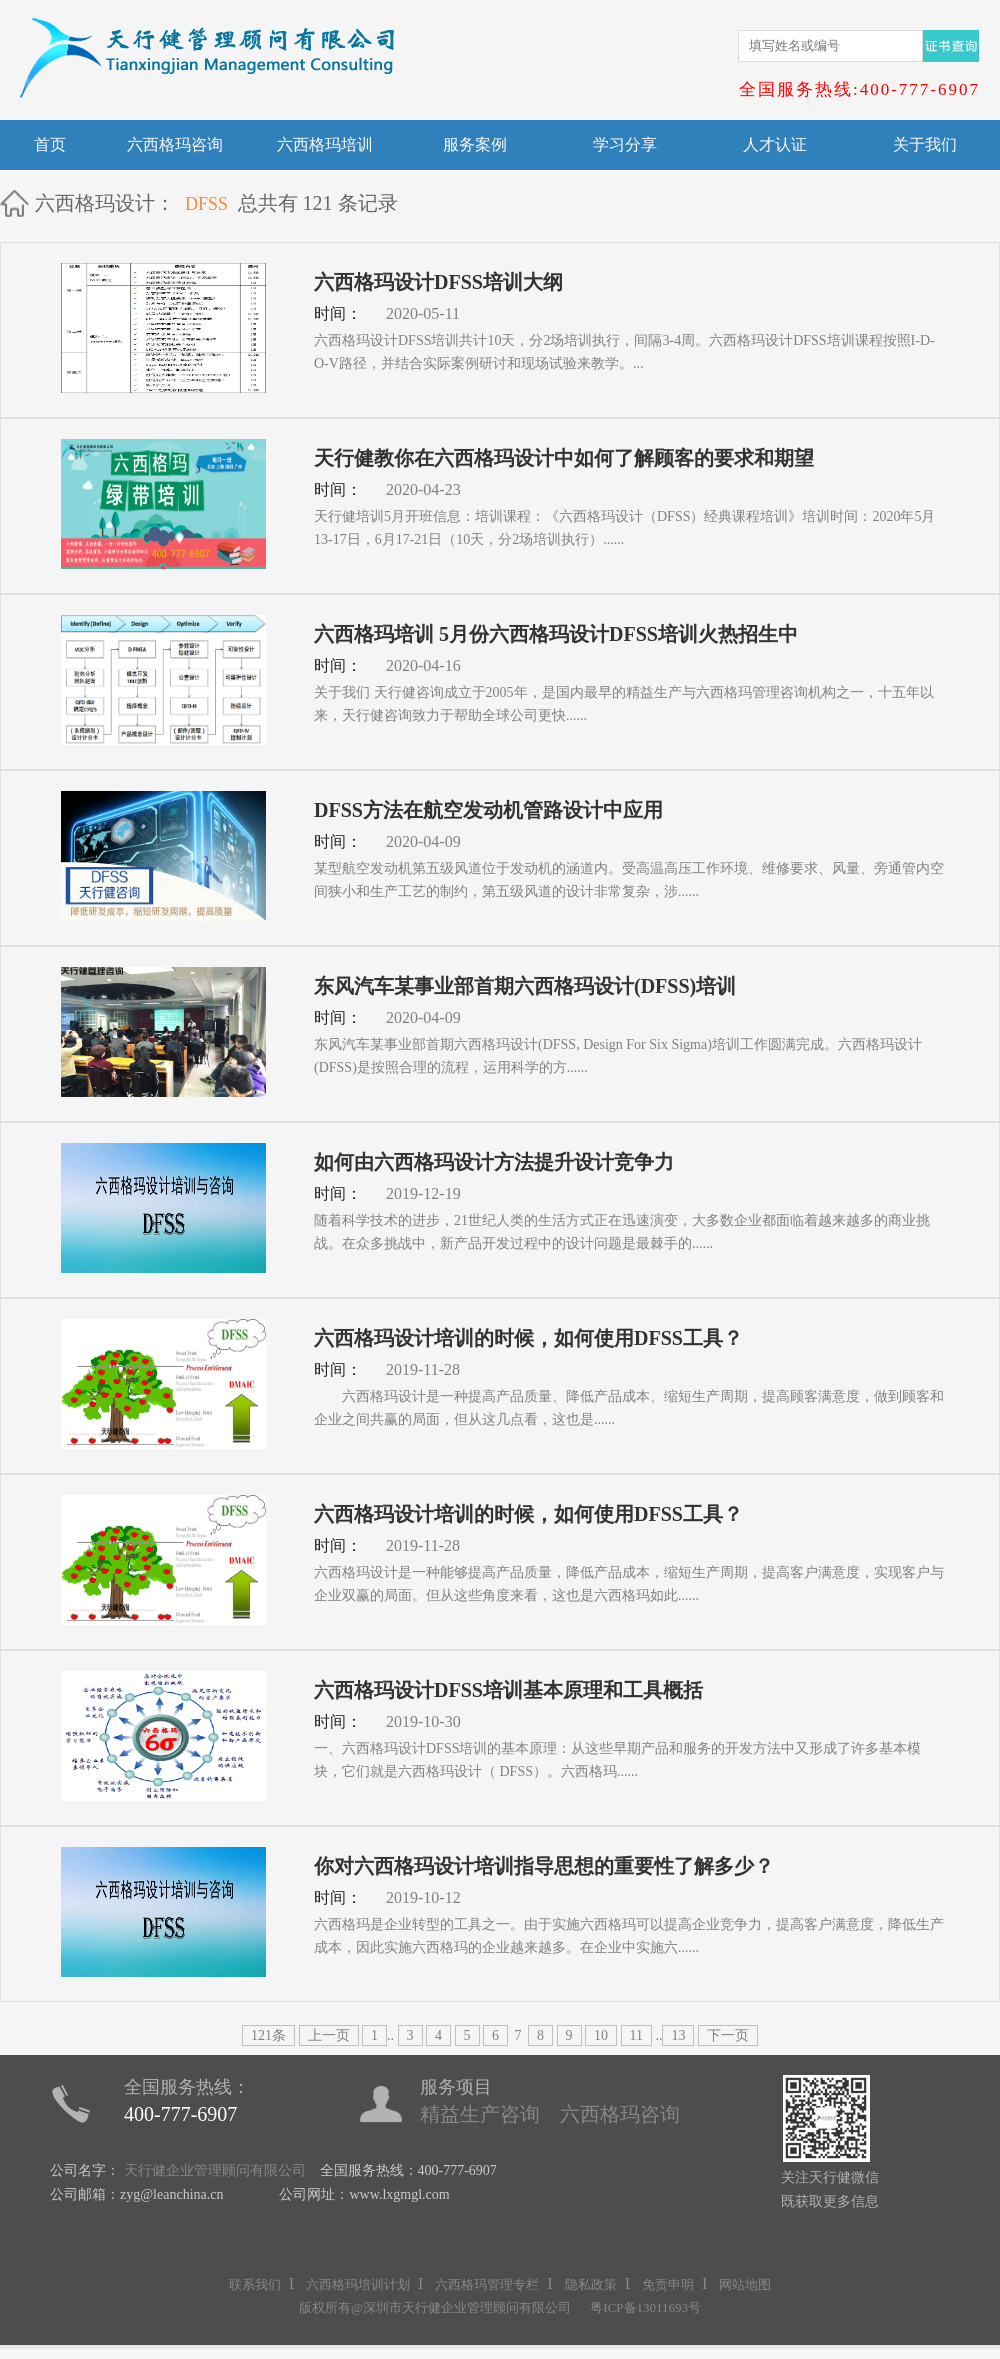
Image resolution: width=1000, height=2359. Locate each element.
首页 (50, 144)
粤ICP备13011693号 (645, 2307)
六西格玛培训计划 (358, 2284)
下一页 (728, 2035)
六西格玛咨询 (175, 144)
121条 (268, 2035)
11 (636, 2035)
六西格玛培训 (325, 144)
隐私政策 (591, 2284)
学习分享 (625, 144)
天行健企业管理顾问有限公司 (215, 2170)
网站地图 (745, 2284)
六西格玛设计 (95, 203)
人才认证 (775, 144)
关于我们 (925, 144)
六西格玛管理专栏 (487, 2284)
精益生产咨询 (480, 2114)
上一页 (329, 2035)
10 (601, 2035)
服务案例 (475, 144)
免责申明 (668, 2284)
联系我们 (255, 2284)
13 (678, 2035)
